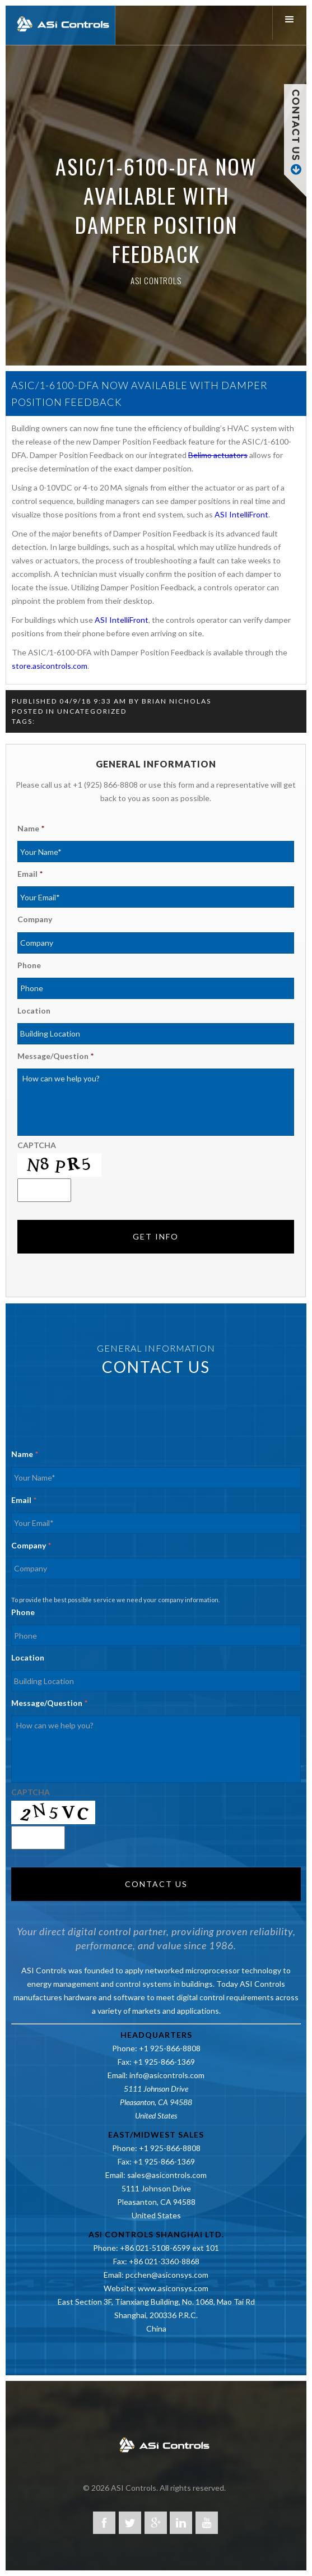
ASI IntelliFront (241, 514)
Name (30, 828)
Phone (29, 965)
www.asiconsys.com (173, 2288)
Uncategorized (92, 711)
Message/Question (55, 1056)
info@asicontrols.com (166, 2075)
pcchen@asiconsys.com (166, 2274)
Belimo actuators (218, 455)
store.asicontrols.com (49, 665)
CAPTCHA (36, 1145)
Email (30, 873)
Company (34, 919)
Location (33, 1010)
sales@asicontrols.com (167, 2175)
